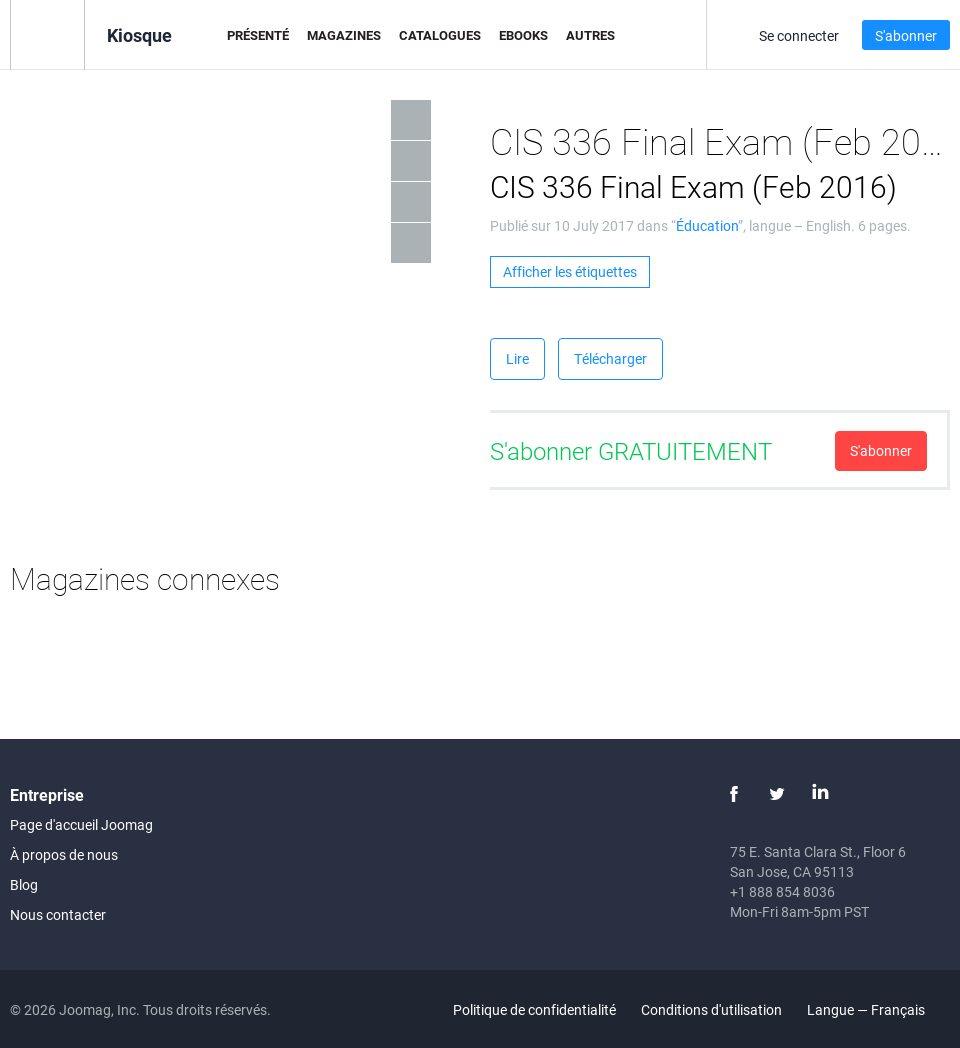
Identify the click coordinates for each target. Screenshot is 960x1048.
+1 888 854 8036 (782, 891)
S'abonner (906, 35)
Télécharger (610, 358)
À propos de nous (64, 854)
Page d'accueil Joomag (81, 824)
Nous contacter (58, 914)
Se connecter (799, 35)
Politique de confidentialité (534, 1009)
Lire (517, 358)
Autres (590, 35)
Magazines (344, 35)
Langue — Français (877, 1009)
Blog (24, 884)
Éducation (707, 225)
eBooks (523, 35)
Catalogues (440, 35)
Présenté (258, 35)
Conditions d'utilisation (711, 1009)
